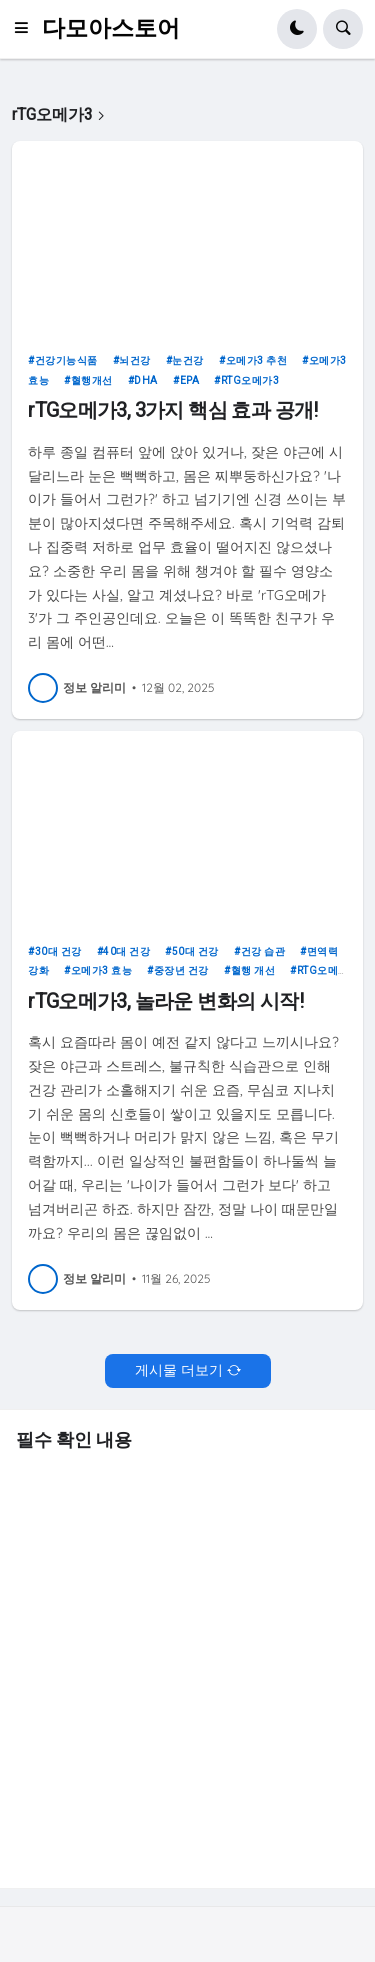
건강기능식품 (66, 360)
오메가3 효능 (102, 970)
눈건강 (188, 360)
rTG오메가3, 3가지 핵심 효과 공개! (173, 410)
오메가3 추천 (257, 360)
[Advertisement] (187, 1666)
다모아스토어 (111, 28)
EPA (190, 380)
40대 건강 (126, 951)
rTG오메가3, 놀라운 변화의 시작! (165, 1001)
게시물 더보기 (179, 1370)
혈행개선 (92, 380)
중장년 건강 (181, 970)
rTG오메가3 (250, 380)
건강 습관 (263, 951)
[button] (27, 29)
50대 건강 (195, 951)
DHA (146, 380)
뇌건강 (135, 360)
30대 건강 (58, 951)
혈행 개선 (253, 970)
